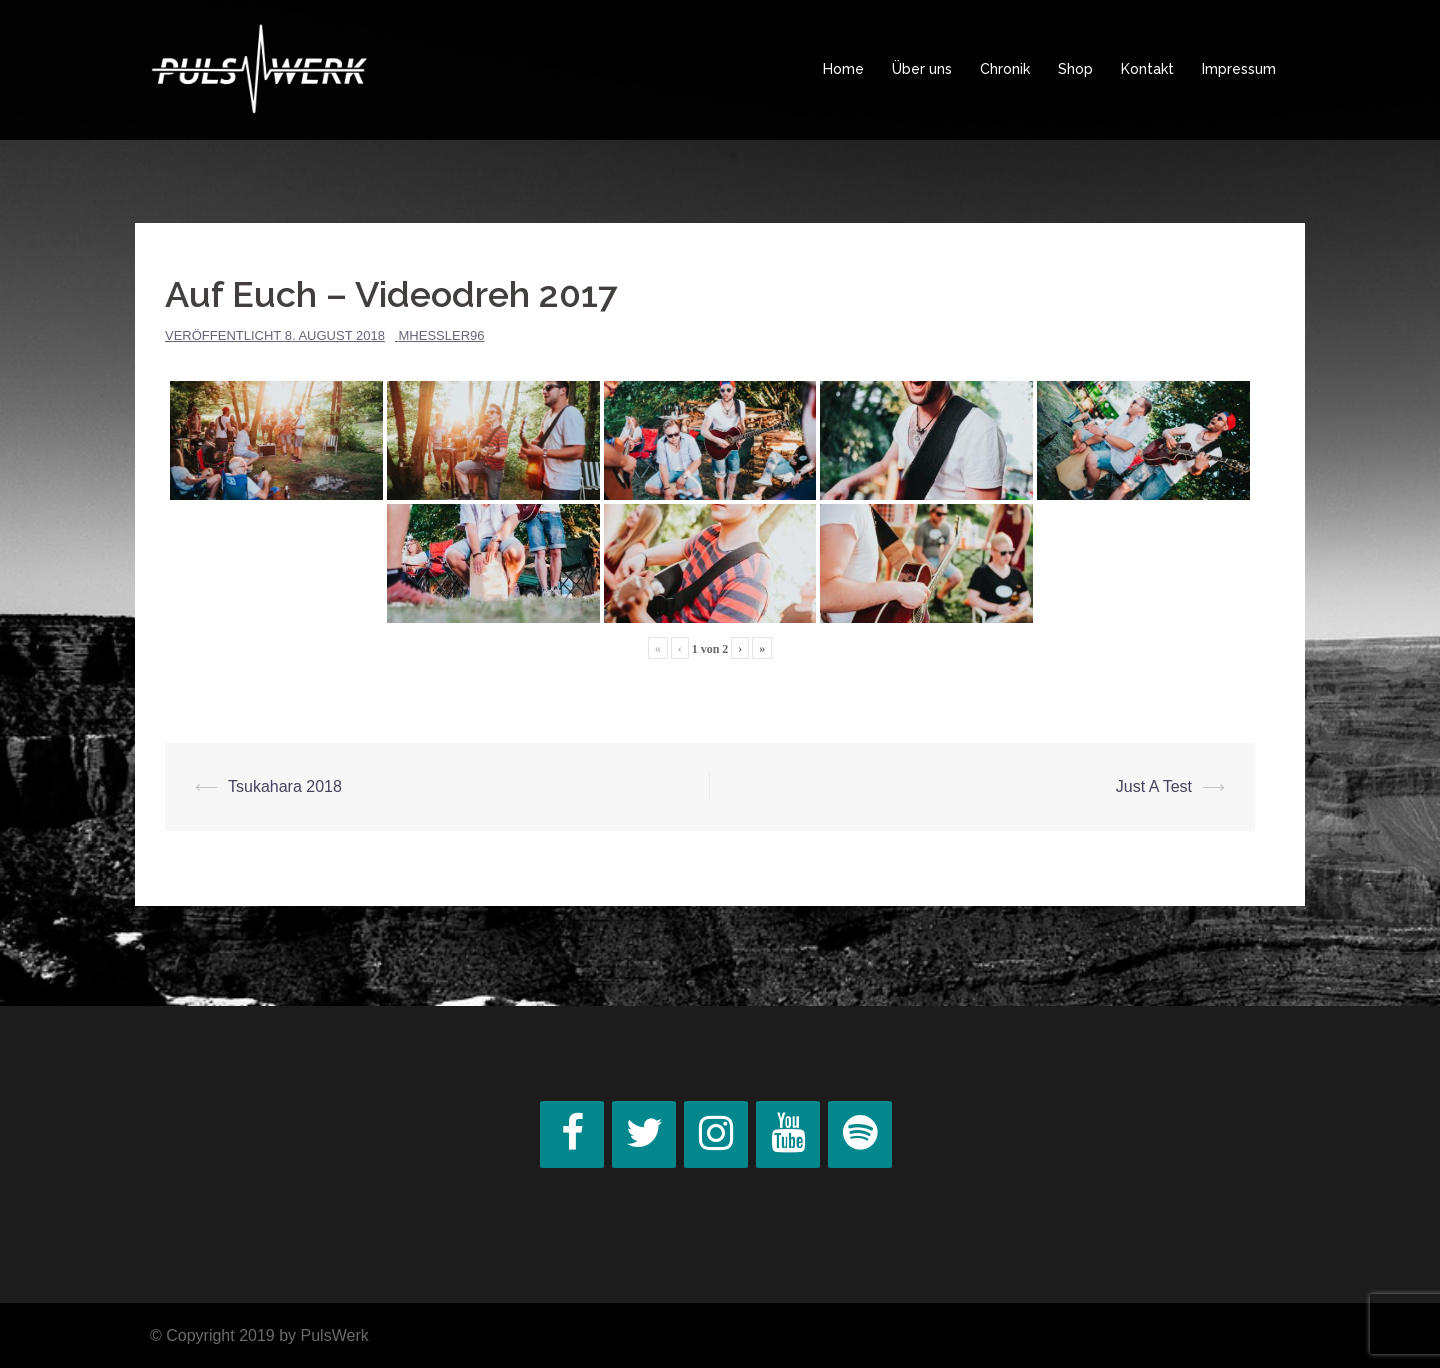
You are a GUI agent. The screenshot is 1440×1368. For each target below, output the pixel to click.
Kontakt (1147, 69)
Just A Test (1154, 786)
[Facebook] (572, 1134)
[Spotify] (860, 1134)
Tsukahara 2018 (285, 786)
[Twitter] (644, 1134)
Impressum (1239, 69)
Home (843, 69)
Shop (1075, 69)
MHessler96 (442, 335)
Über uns (922, 69)
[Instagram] (716, 1134)
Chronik (1005, 69)
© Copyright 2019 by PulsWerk (259, 1335)
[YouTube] (788, 1134)
